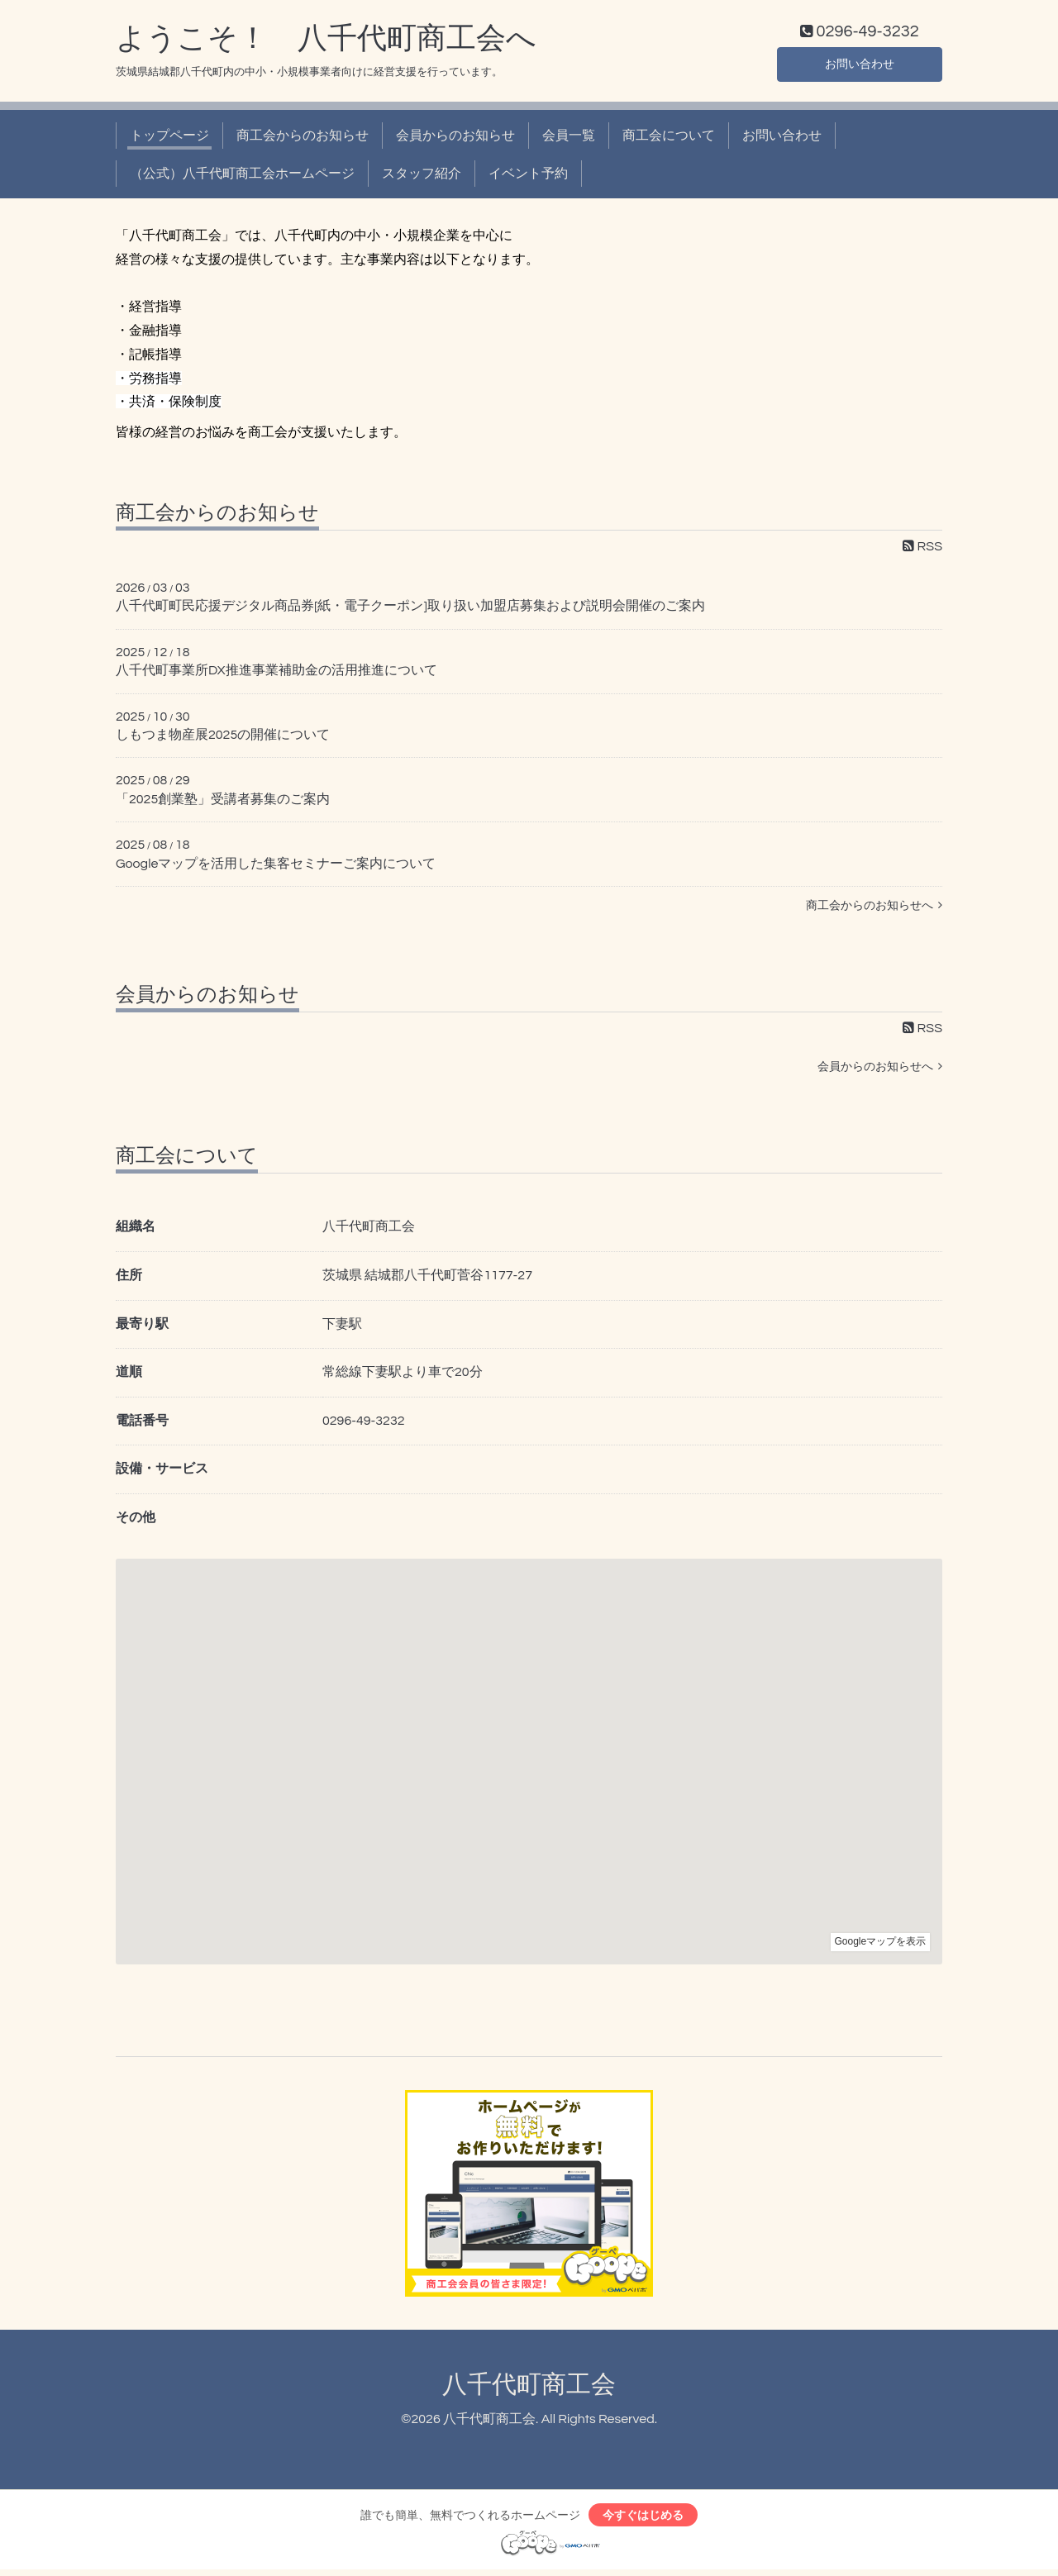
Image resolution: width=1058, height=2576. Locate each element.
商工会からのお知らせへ (874, 908)
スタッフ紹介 (421, 177)
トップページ (169, 138)
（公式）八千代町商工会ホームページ (242, 177)
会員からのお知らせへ (879, 1070)
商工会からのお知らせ (302, 138)
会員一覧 (568, 138)
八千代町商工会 (529, 2388)
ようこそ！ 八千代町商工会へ (326, 42)
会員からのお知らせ (455, 138)
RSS (922, 550)
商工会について (668, 138)
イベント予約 (528, 177)
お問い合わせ (859, 66)
